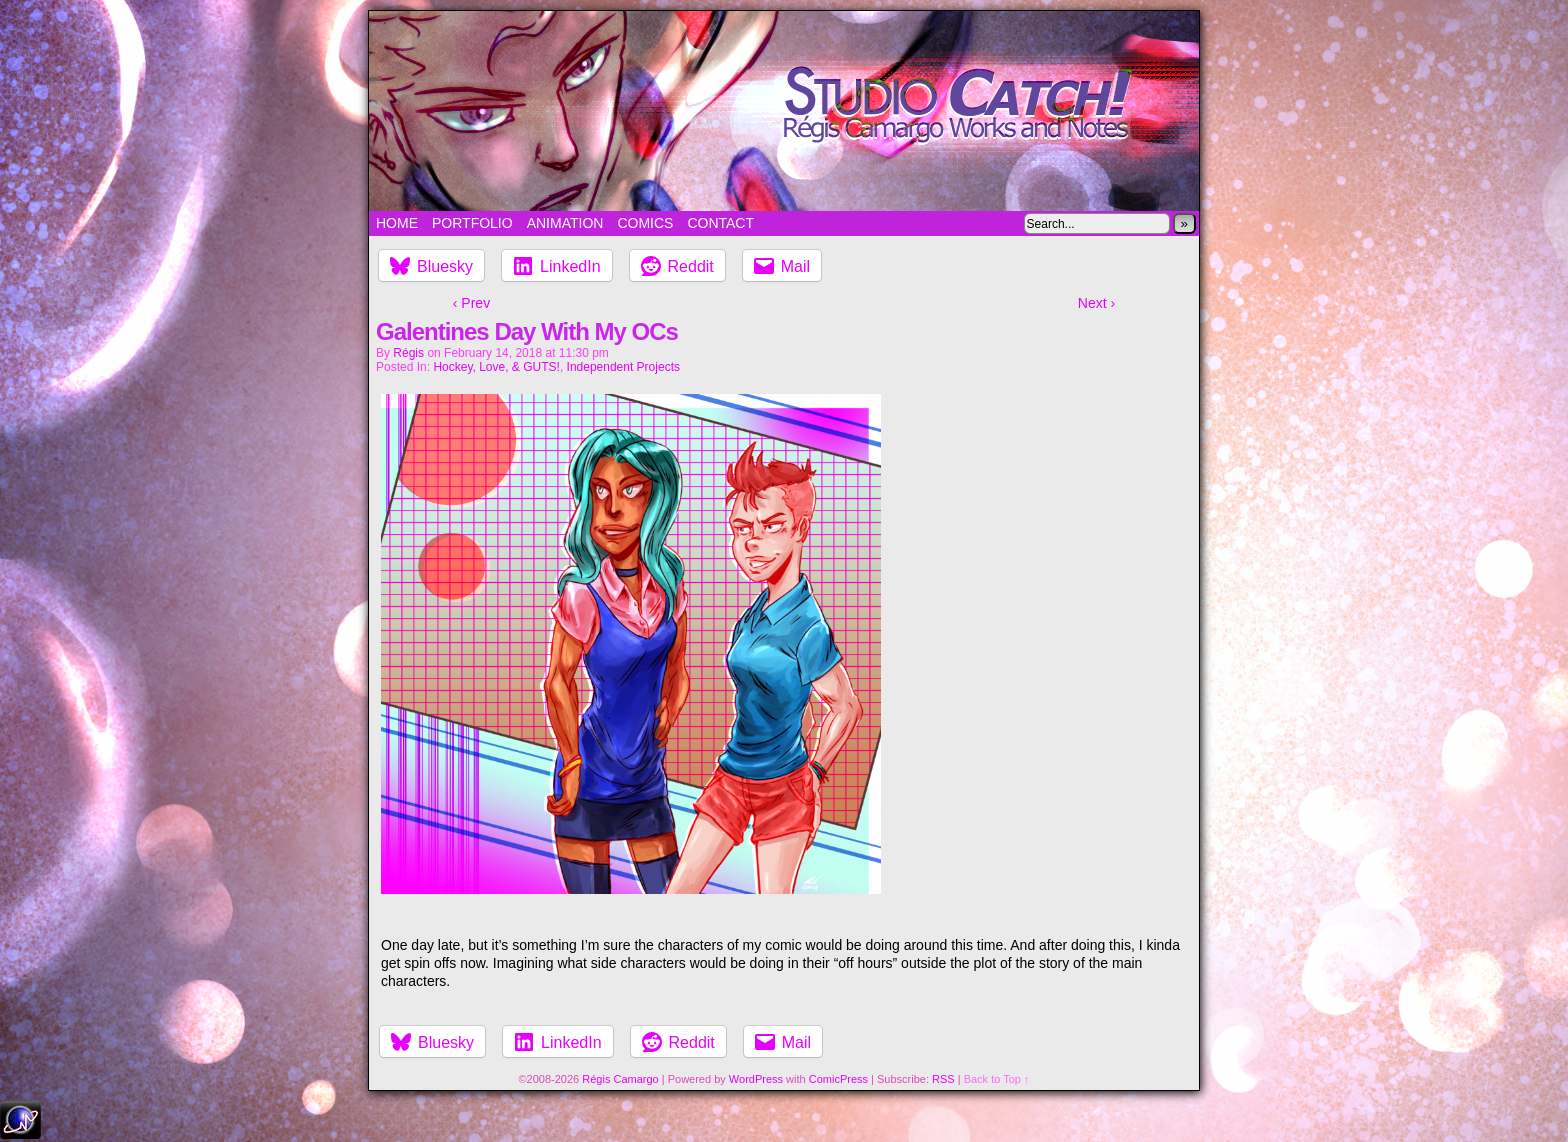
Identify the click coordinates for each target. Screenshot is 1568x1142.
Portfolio (472, 223)
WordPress (756, 1079)
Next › (1096, 303)
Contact (720, 223)
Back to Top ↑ (997, 1079)
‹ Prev (471, 303)
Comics (645, 223)
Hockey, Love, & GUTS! (496, 367)
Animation (565, 223)
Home (397, 223)
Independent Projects (623, 367)
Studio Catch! (784, 111)
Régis (408, 353)
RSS (943, 1079)
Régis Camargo (620, 1079)
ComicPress (838, 1079)
